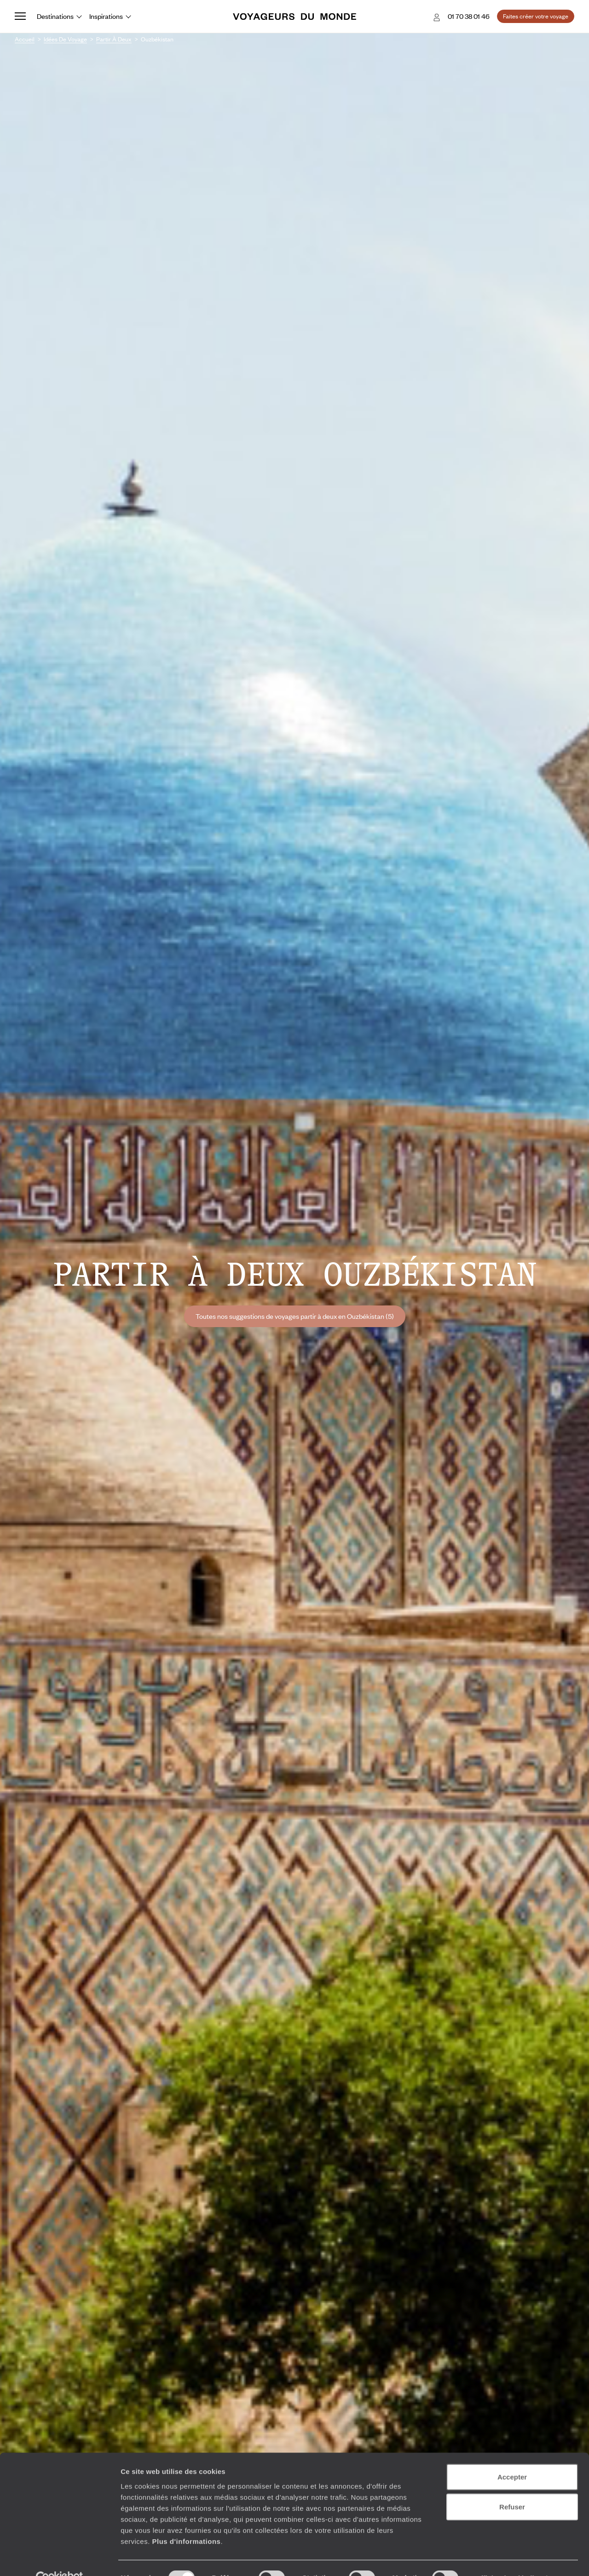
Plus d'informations (186, 2520)
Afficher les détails (507, 2558)
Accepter (512, 2456)
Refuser (512, 2486)
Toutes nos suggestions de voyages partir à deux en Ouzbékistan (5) (295, 1316)
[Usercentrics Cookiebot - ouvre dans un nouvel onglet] (59, 2558)
